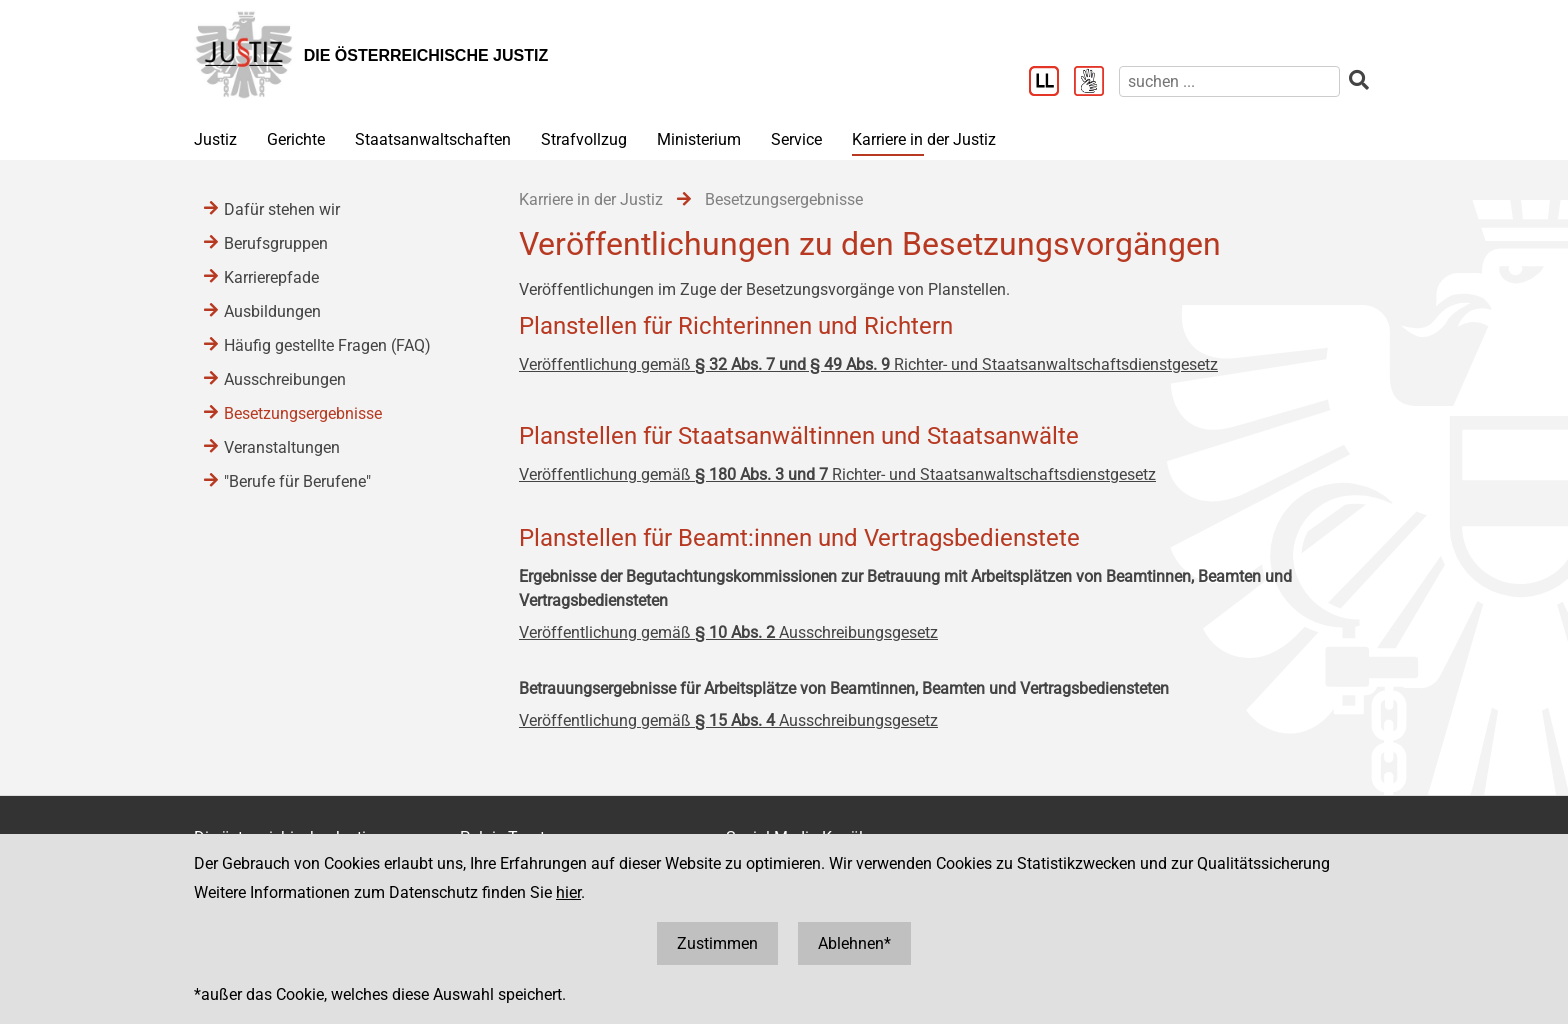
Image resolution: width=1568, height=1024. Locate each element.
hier (568, 892)
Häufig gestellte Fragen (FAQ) (327, 345)
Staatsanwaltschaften (433, 139)
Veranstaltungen (282, 447)
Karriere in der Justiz (924, 139)
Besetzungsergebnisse (303, 413)
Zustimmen (717, 943)
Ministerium (699, 139)
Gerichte (296, 139)
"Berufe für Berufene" (297, 481)
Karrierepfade (271, 277)
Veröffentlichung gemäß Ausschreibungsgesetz (728, 632)
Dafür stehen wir (282, 209)
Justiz (215, 139)
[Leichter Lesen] (1051, 83)
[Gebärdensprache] (1096, 83)
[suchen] (1229, 81)
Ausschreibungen (285, 379)
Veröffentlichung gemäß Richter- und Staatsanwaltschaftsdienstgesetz (868, 364)
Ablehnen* (854, 943)
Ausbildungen (272, 311)
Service (796, 139)
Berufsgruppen (276, 243)
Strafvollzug (584, 139)
